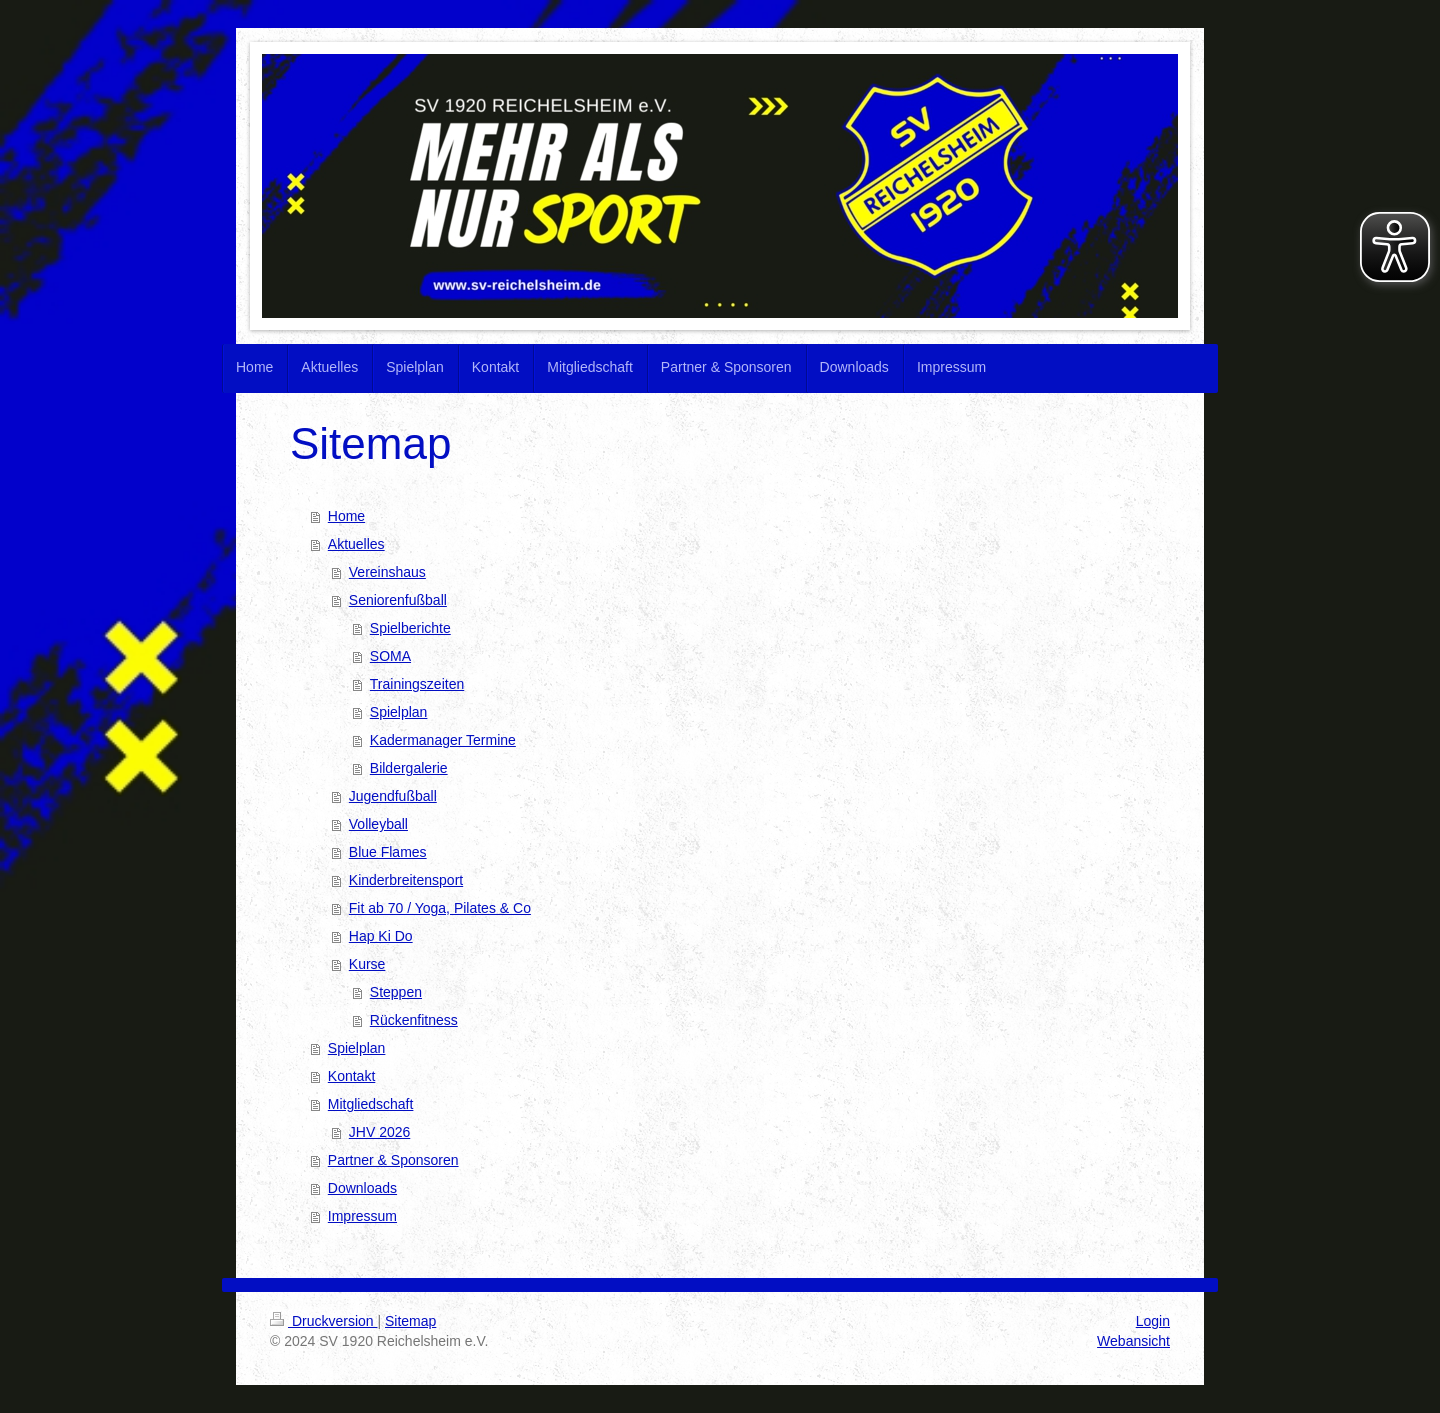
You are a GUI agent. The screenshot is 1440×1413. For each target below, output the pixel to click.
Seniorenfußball (398, 600)
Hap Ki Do (381, 936)
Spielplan (399, 712)
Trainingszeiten (417, 684)
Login (1153, 1321)
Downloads (362, 1188)
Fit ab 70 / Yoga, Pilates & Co (440, 908)
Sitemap (410, 1321)
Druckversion (323, 1321)
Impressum (362, 1216)
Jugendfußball (393, 796)
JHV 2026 (379, 1132)
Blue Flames (388, 852)
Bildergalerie (409, 768)
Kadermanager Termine (443, 740)
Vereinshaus (387, 572)
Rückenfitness (414, 1020)
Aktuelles (356, 544)
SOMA (390, 656)
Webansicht (1133, 1341)
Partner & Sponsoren (393, 1160)
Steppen (396, 992)
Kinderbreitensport (406, 880)
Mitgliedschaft (371, 1104)
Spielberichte (410, 628)
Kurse (367, 964)
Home (346, 516)
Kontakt (351, 1076)
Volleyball (378, 824)
